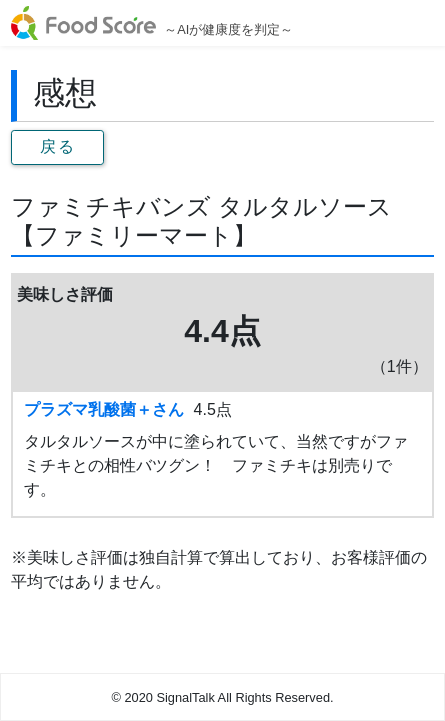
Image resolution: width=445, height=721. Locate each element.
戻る (57, 146)
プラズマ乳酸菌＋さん (104, 409)
